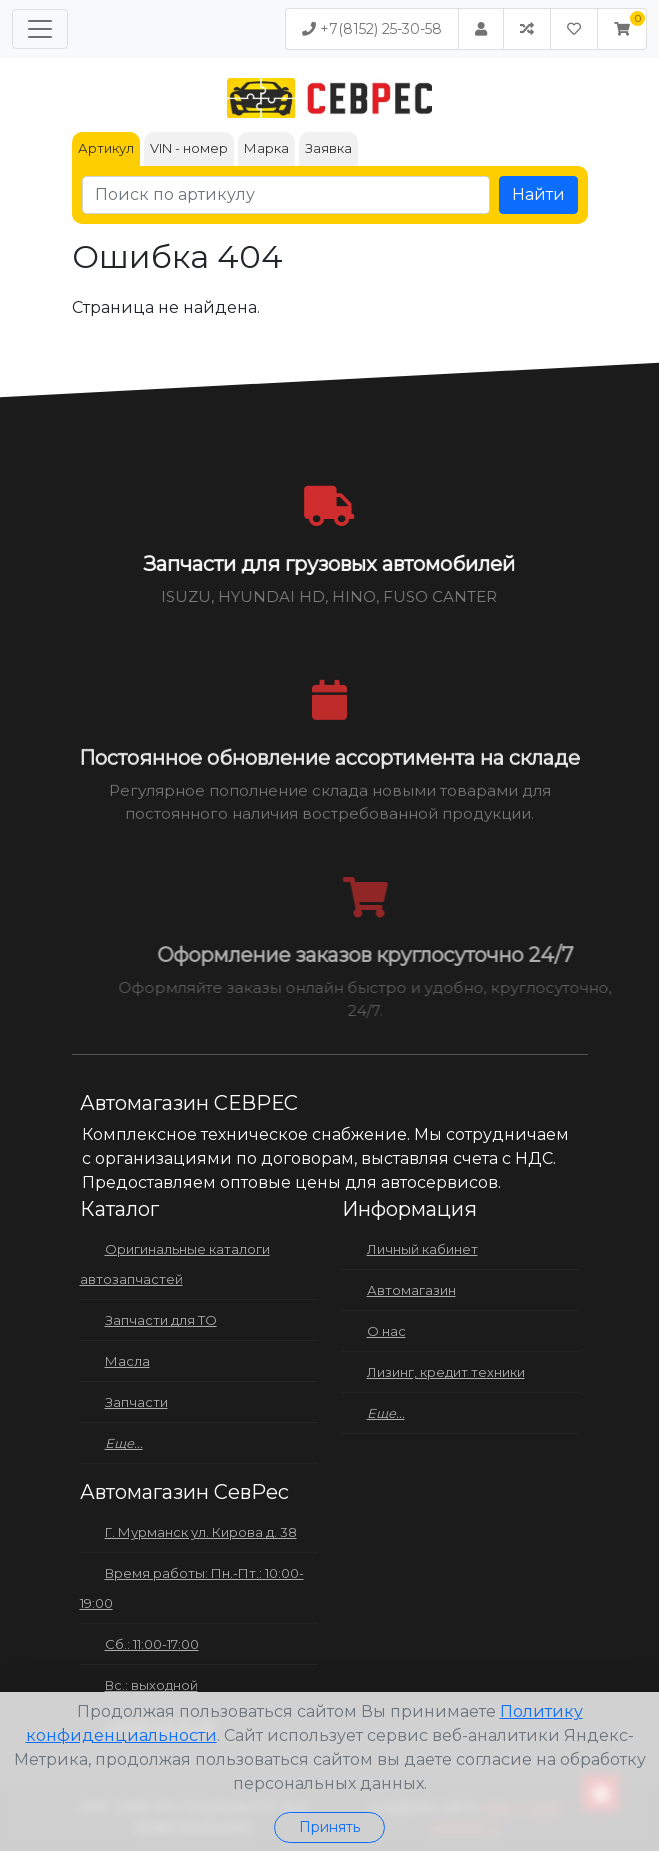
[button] (622, 29)
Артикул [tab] (106, 148)
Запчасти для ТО (161, 1320)
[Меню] (40, 29)
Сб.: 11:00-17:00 (152, 1644)
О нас (386, 1331)
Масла (127, 1361)
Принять (329, 1827)
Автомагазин (411, 1290)
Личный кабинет (422, 1249)
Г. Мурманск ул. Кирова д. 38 (201, 1532)
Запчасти (136, 1402)
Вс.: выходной (151, 1685)
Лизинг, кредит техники (446, 1372)
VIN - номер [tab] (189, 148)
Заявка (328, 148)
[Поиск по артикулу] (286, 195)
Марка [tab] (266, 148)
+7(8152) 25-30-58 (372, 29)
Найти (538, 194)
